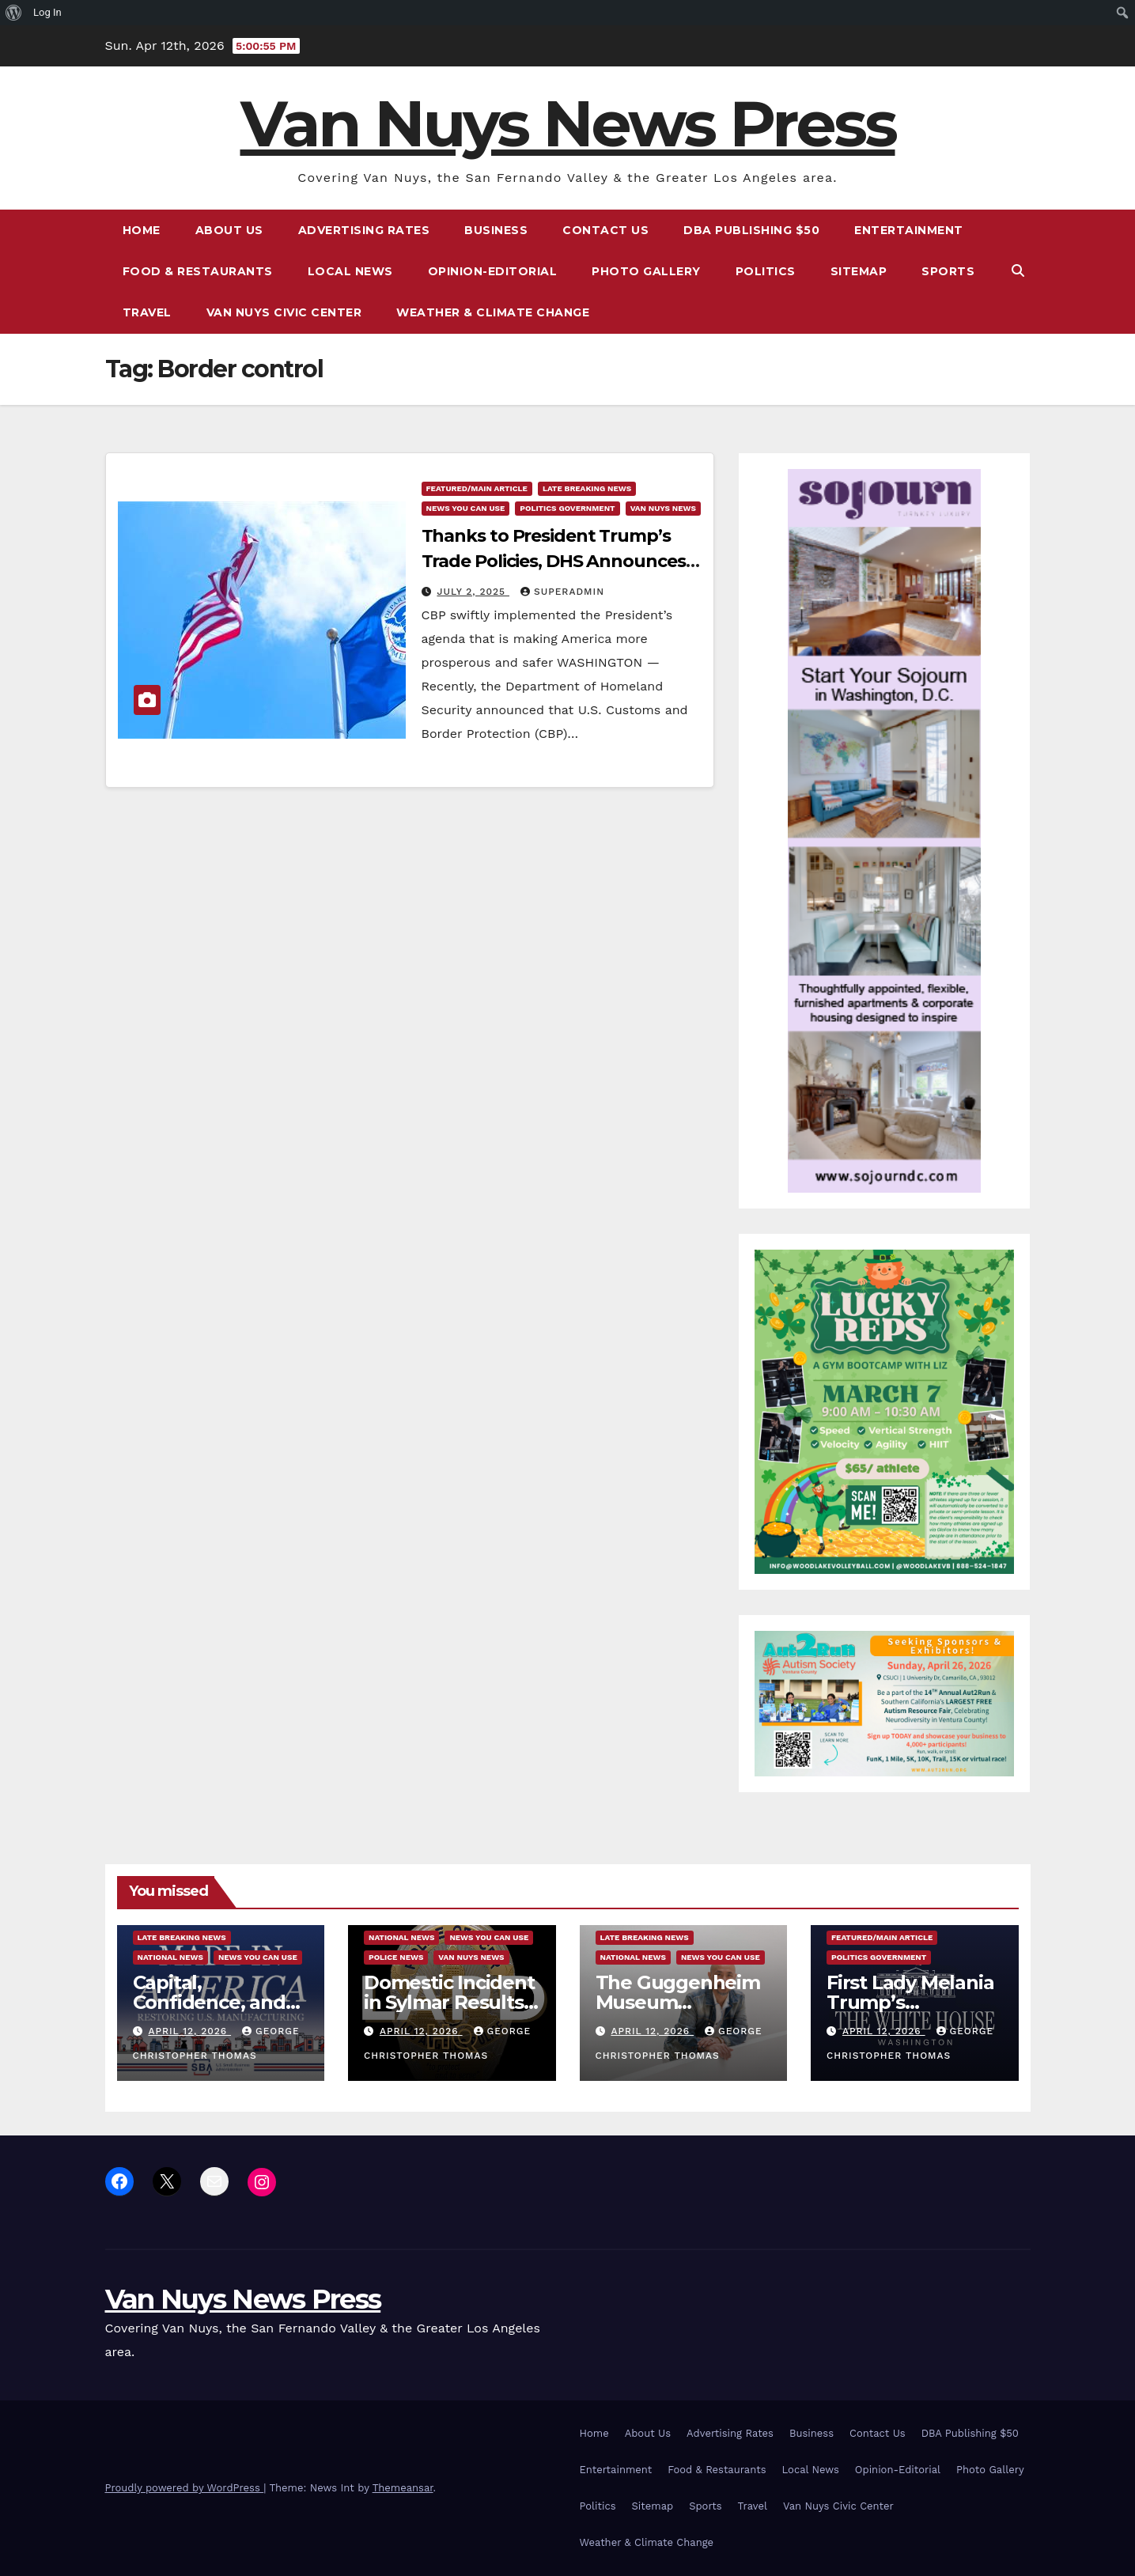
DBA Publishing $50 (751, 230)
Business (496, 230)
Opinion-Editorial (493, 271)
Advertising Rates (364, 230)
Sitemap (858, 271)
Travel (147, 312)
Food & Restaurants (198, 271)
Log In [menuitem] (47, 12)
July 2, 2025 (473, 591)
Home (142, 230)
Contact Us (605, 230)
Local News (350, 271)
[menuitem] (14, 12)
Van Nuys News (663, 508)
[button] (1018, 270)
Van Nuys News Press (567, 123)
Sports (947, 271)
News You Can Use (465, 508)
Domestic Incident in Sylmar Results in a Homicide (449, 2002)
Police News (396, 1957)
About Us (229, 230)
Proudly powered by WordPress (184, 2488)
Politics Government (567, 508)
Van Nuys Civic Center (284, 312)
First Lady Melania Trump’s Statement (910, 2002)
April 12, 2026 (189, 2031)
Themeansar (403, 2488)
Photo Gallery (646, 271)
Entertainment (908, 230)
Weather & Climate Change (492, 312)
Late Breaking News (587, 488)
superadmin (562, 591)
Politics (766, 271)
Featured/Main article (477, 488)
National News (170, 1957)
